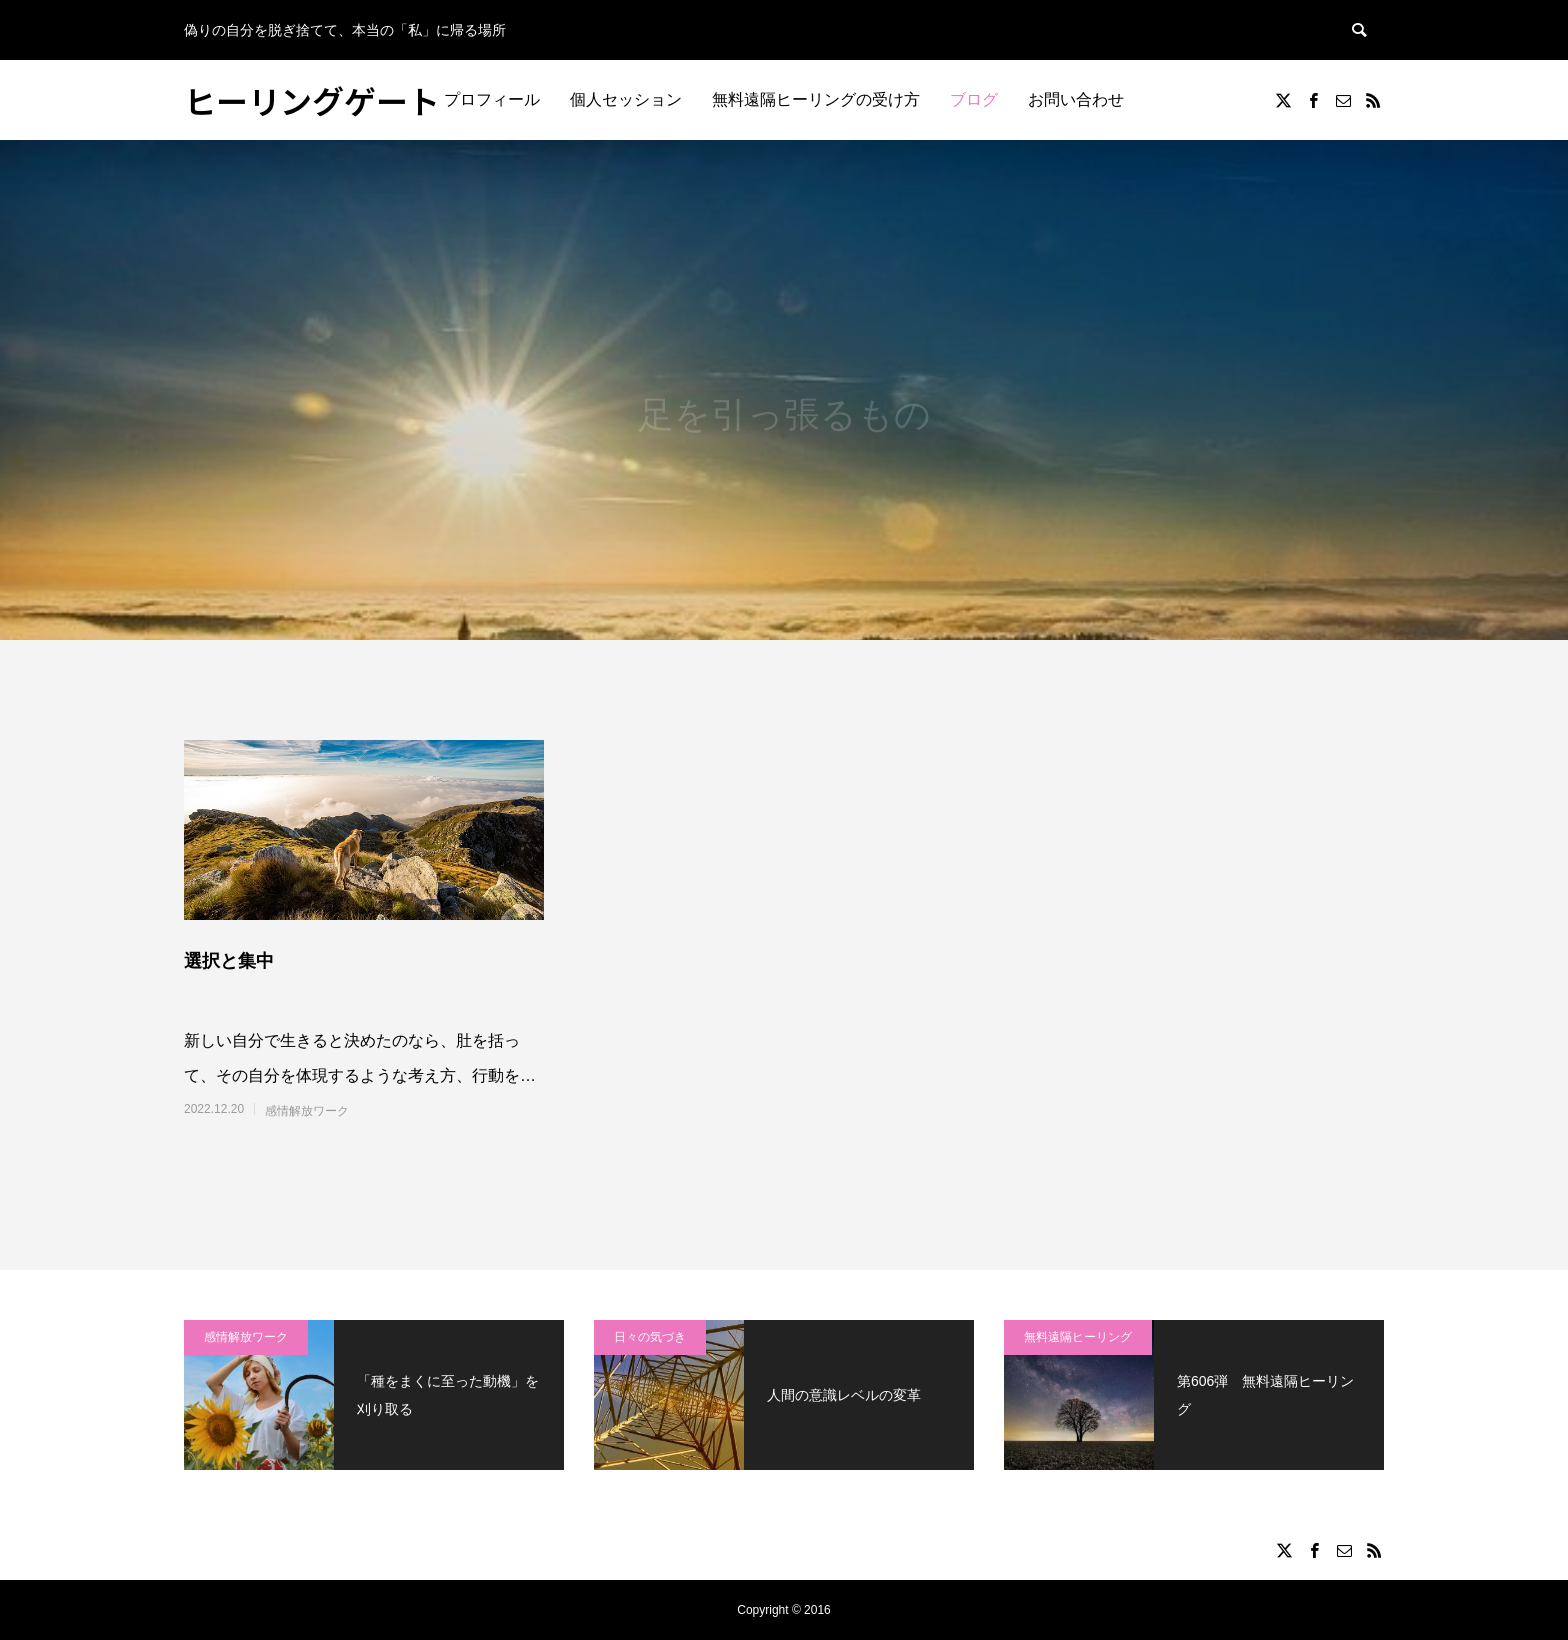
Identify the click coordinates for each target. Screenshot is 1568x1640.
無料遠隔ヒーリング (1078, 1337)
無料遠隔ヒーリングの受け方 (816, 99)
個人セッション (626, 99)
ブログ (974, 99)
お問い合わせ (1076, 99)
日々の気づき (650, 1337)
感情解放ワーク (307, 1111)
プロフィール (492, 99)
